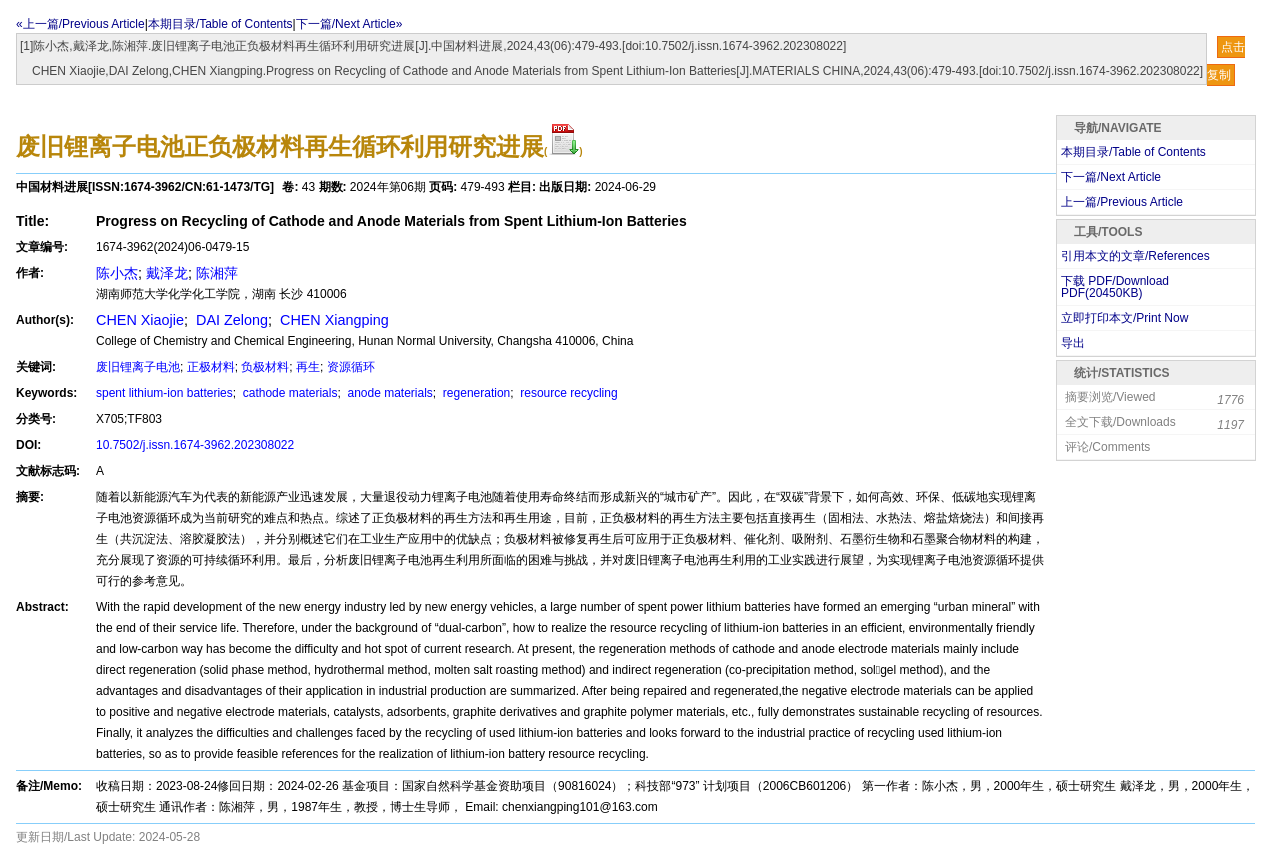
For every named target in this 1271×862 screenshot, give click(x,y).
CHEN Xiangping (332, 320)
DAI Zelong (230, 320)
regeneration (475, 393)
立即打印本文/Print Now (1124, 318)
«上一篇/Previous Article (80, 24)
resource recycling (567, 393)
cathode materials (288, 393)
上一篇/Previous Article (1122, 202)
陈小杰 (117, 273)
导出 (1073, 343)
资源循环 (351, 367)
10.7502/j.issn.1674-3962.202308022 (195, 445)
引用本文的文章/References (1135, 256)
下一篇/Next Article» (349, 24)
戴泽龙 (167, 273)
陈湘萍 (217, 273)
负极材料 (265, 367)
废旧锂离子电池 (138, 367)
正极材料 (211, 367)
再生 (308, 367)
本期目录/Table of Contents (220, 24)
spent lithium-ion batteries (164, 393)
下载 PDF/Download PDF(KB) (1115, 287)
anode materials (388, 393)
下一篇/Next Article (1111, 177)
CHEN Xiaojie (140, 320)
